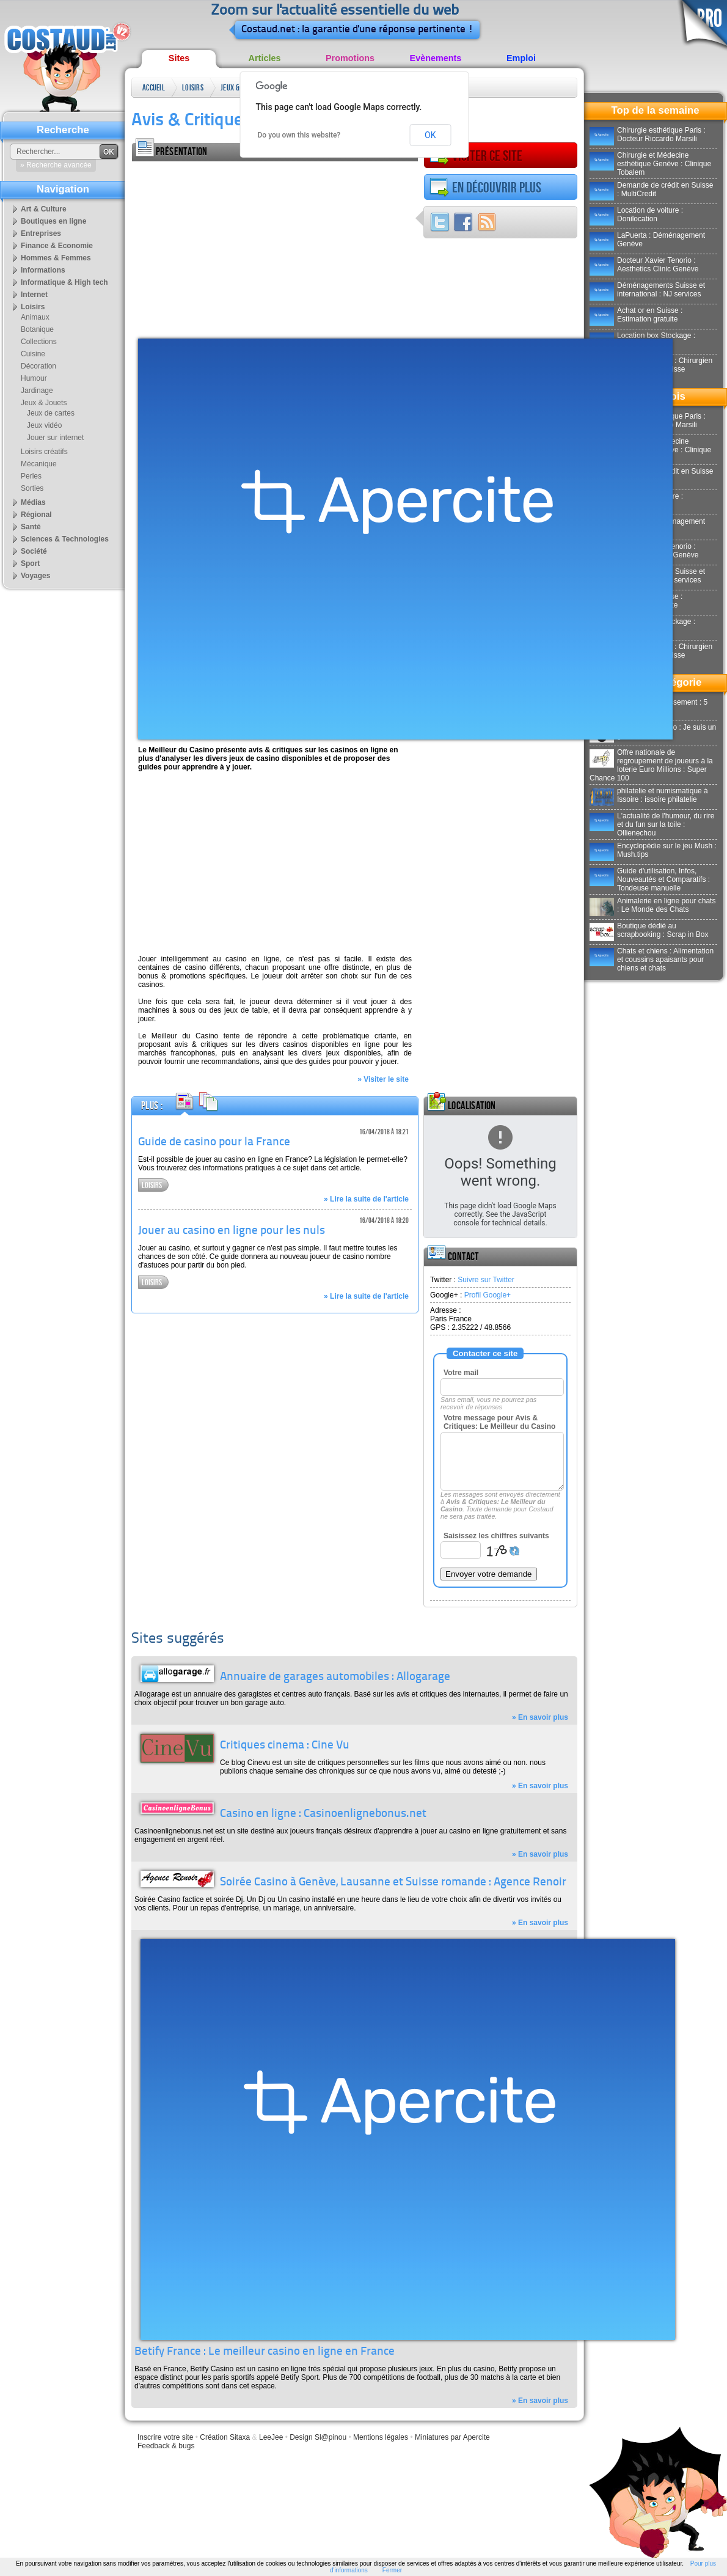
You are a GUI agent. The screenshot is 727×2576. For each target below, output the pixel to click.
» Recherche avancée (56, 165)
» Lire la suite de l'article (366, 1199)
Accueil (153, 88)
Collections (39, 341)
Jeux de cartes (51, 413)
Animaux (35, 317)
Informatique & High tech (64, 282)
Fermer (392, 2570)
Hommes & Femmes (56, 258)
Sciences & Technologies (65, 539)
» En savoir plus (540, 1717)
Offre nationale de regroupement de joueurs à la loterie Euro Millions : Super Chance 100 (651, 765)
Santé (31, 527)
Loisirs (192, 88)
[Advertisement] (243, 246)
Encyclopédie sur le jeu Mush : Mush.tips (653, 850)
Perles (31, 476)
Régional (36, 514)
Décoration (38, 366)
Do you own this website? (299, 135)
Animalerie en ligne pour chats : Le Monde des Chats (652, 905)
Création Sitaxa (225, 2437)
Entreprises (41, 233)
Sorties (32, 488)
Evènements (436, 58)
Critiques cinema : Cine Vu (284, 1746)
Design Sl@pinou (318, 2437)
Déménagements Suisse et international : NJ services (647, 289)
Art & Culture (44, 209)
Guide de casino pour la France (214, 1142)
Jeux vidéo (44, 425)
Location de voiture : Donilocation (636, 214)
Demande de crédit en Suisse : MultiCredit (651, 189)
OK (430, 135)
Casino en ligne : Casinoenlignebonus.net (323, 1814)
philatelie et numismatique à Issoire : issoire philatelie (649, 795)
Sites (179, 58)
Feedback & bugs (165, 2446)
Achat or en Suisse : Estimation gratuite (636, 314)
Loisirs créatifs (44, 451)
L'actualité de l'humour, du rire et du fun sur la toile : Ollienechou (652, 824)
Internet (34, 294)
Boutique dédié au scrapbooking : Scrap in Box (649, 930)
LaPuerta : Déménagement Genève (647, 239)
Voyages (35, 575)
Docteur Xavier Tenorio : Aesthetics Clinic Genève (644, 264)
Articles (265, 58)
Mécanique (39, 464)
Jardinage (37, 390)
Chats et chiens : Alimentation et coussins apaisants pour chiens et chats (652, 959)
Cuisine (33, 354)
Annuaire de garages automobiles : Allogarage (335, 1677)
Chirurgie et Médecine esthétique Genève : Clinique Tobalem (650, 164)
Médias (33, 502)
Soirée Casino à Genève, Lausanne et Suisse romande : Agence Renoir (393, 1882)
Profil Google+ (487, 1295)
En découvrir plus (485, 187)
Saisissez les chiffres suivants (496, 1536)
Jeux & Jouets (231, 90)
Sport (30, 563)
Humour (34, 378)
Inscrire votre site (165, 2437)
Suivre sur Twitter (486, 1279)
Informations (43, 270)
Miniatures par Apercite (452, 2437)
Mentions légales (380, 2437)
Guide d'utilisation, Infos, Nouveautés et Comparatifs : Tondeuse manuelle (650, 879)
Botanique (37, 329)
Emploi (521, 58)
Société (34, 551)
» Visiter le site (383, 1079)
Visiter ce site (475, 156)
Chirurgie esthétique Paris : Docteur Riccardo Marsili (648, 134)
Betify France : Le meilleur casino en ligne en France (264, 2352)
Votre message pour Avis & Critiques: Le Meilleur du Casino (499, 1422)
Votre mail (461, 1372)
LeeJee (271, 2437)
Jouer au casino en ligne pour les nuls (231, 1231)
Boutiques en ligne (53, 221)
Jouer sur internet (55, 437)
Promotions (350, 58)
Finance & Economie (57, 245)
